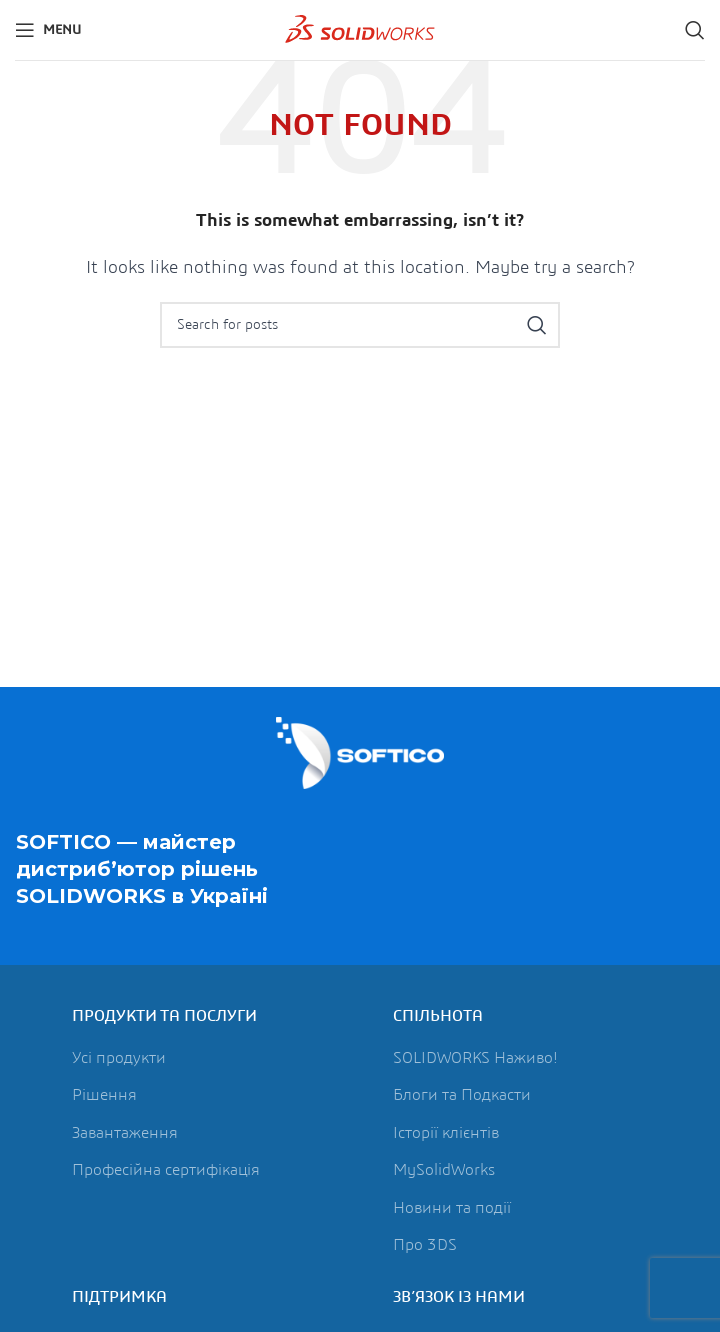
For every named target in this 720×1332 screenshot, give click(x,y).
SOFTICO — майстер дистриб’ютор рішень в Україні (142, 870)
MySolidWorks (444, 1170)
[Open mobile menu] (48, 30)
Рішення (104, 1095)
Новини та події (452, 1208)
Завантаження (125, 1133)
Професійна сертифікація (166, 1170)
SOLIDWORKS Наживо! (475, 1058)
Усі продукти (119, 1058)
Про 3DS (425, 1245)
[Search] (695, 30)
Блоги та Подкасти (462, 1095)
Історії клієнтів (446, 1133)
